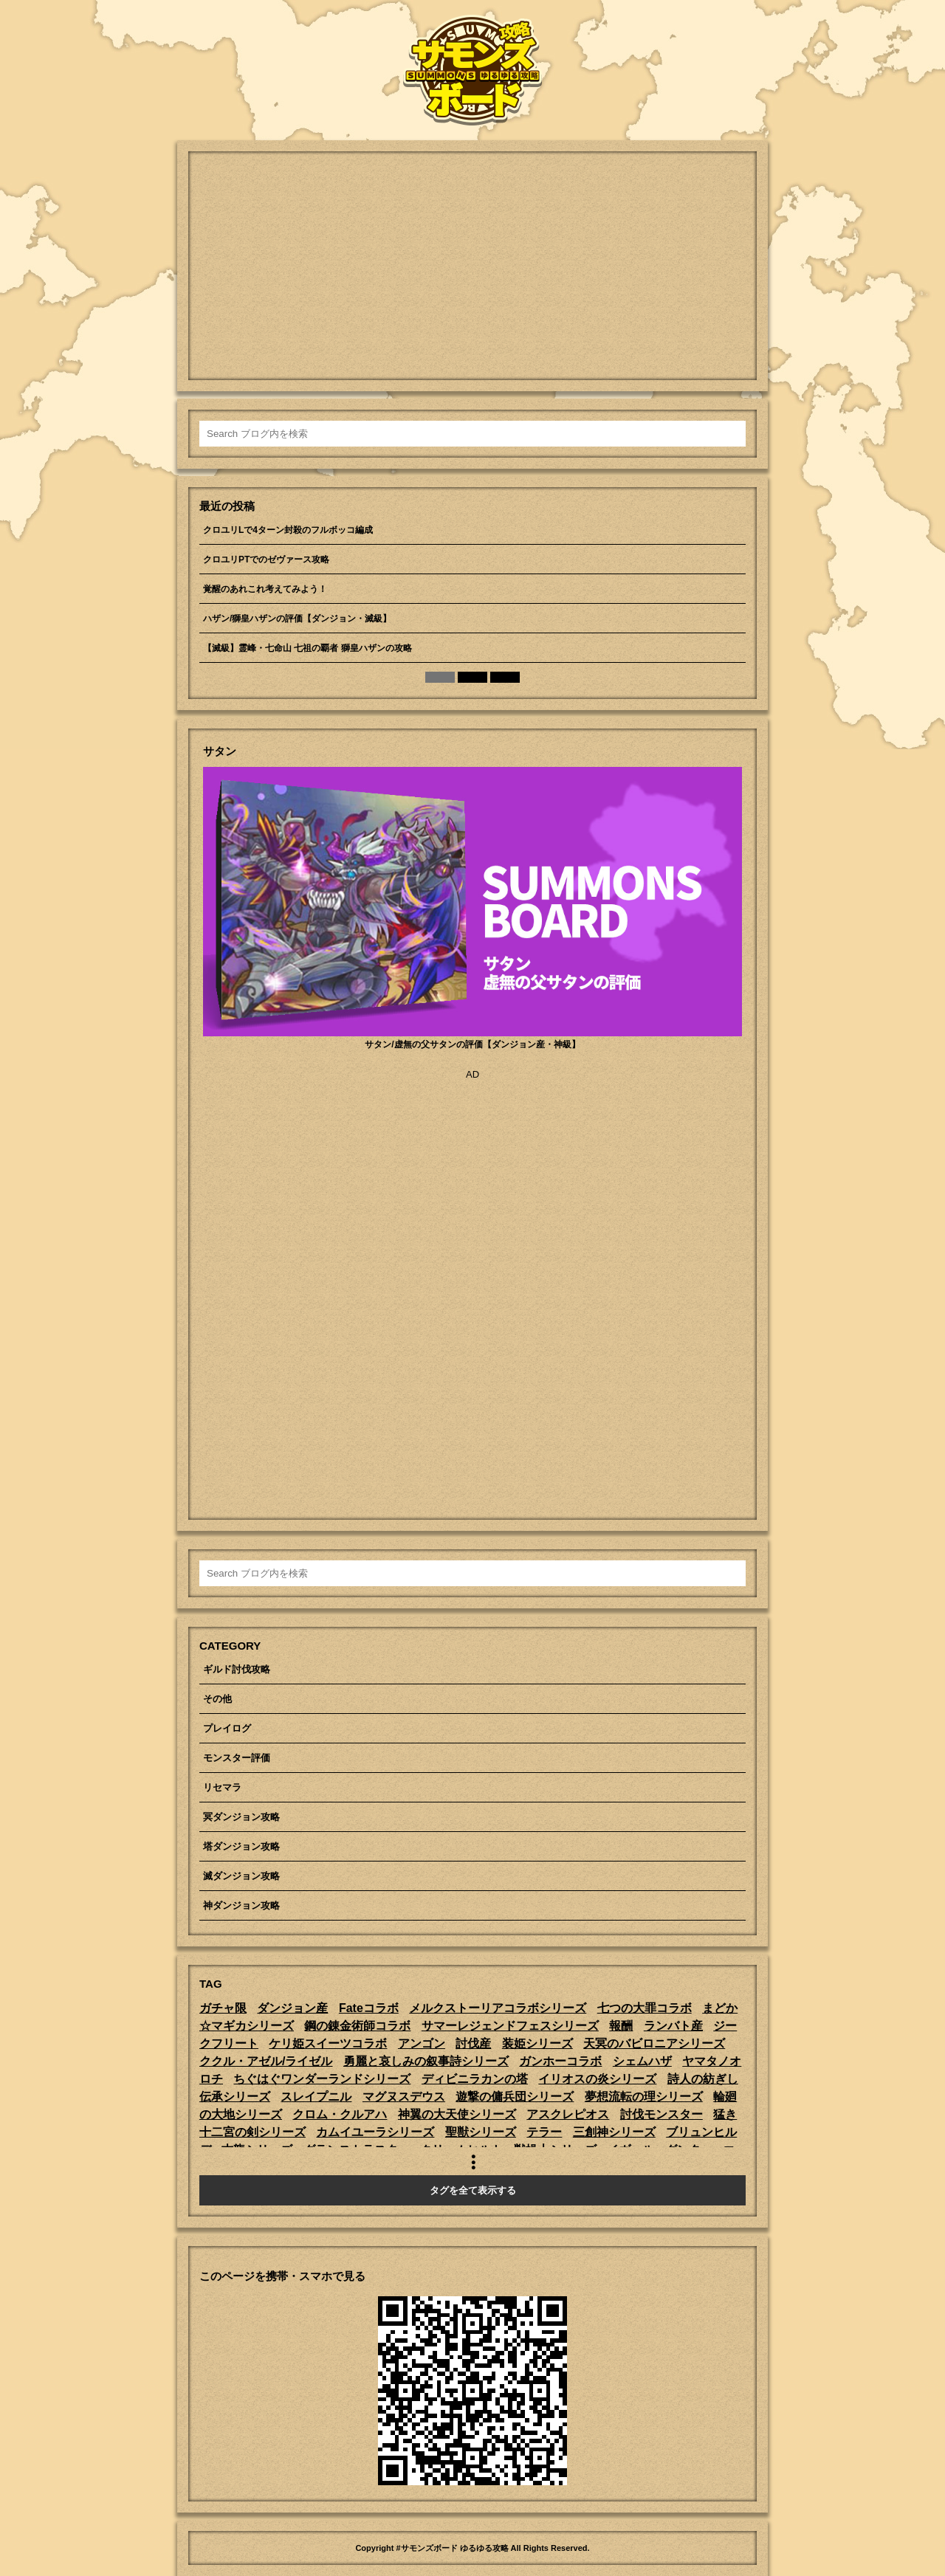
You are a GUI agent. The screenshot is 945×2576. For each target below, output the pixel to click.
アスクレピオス (567, 2114)
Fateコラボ (369, 2008)
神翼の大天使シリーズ (457, 2114)
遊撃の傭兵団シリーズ (515, 2096)
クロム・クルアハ (339, 2114)
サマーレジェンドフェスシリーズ (510, 2025)
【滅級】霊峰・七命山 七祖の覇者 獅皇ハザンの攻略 (307, 648)
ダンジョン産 (292, 2008)
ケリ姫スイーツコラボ (328, 2043)
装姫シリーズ (537, 2043)
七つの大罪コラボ (644, 2008)
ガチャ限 (223, 2008)
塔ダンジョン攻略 (241, 1846)
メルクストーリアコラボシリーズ (497, 2008)
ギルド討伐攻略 (236, 1669)
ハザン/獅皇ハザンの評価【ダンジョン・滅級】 (297, 618)
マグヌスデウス (403, 2096)
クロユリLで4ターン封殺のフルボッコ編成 (288, 530)
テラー (544, 2132)
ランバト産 (673, 2025)
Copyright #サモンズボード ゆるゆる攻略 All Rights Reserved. (472, 2548)
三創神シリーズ (614, 2132)
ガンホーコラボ (560, 2061)
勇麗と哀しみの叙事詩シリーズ (426, 2061)
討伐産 (473, 2043)
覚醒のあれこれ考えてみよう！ (265, 589)
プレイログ (227, 1728)
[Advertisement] (472, 265)
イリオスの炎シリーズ (597, 2079)
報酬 (621, 2025)
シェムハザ (642, 2061)
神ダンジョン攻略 (241, 1905)
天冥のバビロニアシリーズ (654, 2043)
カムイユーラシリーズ (375, 2132)
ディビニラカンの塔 (475, 2079)
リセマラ (222, 1787)
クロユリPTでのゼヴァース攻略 (266, 559)
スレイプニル (316, 2096)
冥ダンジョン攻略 (241, 1816)
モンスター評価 (236, 1757)
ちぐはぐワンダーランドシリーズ (321, 2079)
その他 (217, 1698)
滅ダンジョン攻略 (241, 1875)
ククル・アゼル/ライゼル (265, 2061)
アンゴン (421, 2043)
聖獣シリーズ (480, 2132)
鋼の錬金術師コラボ (357, 2025)
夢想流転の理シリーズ (644, 2096)
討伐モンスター (661, 2114)
